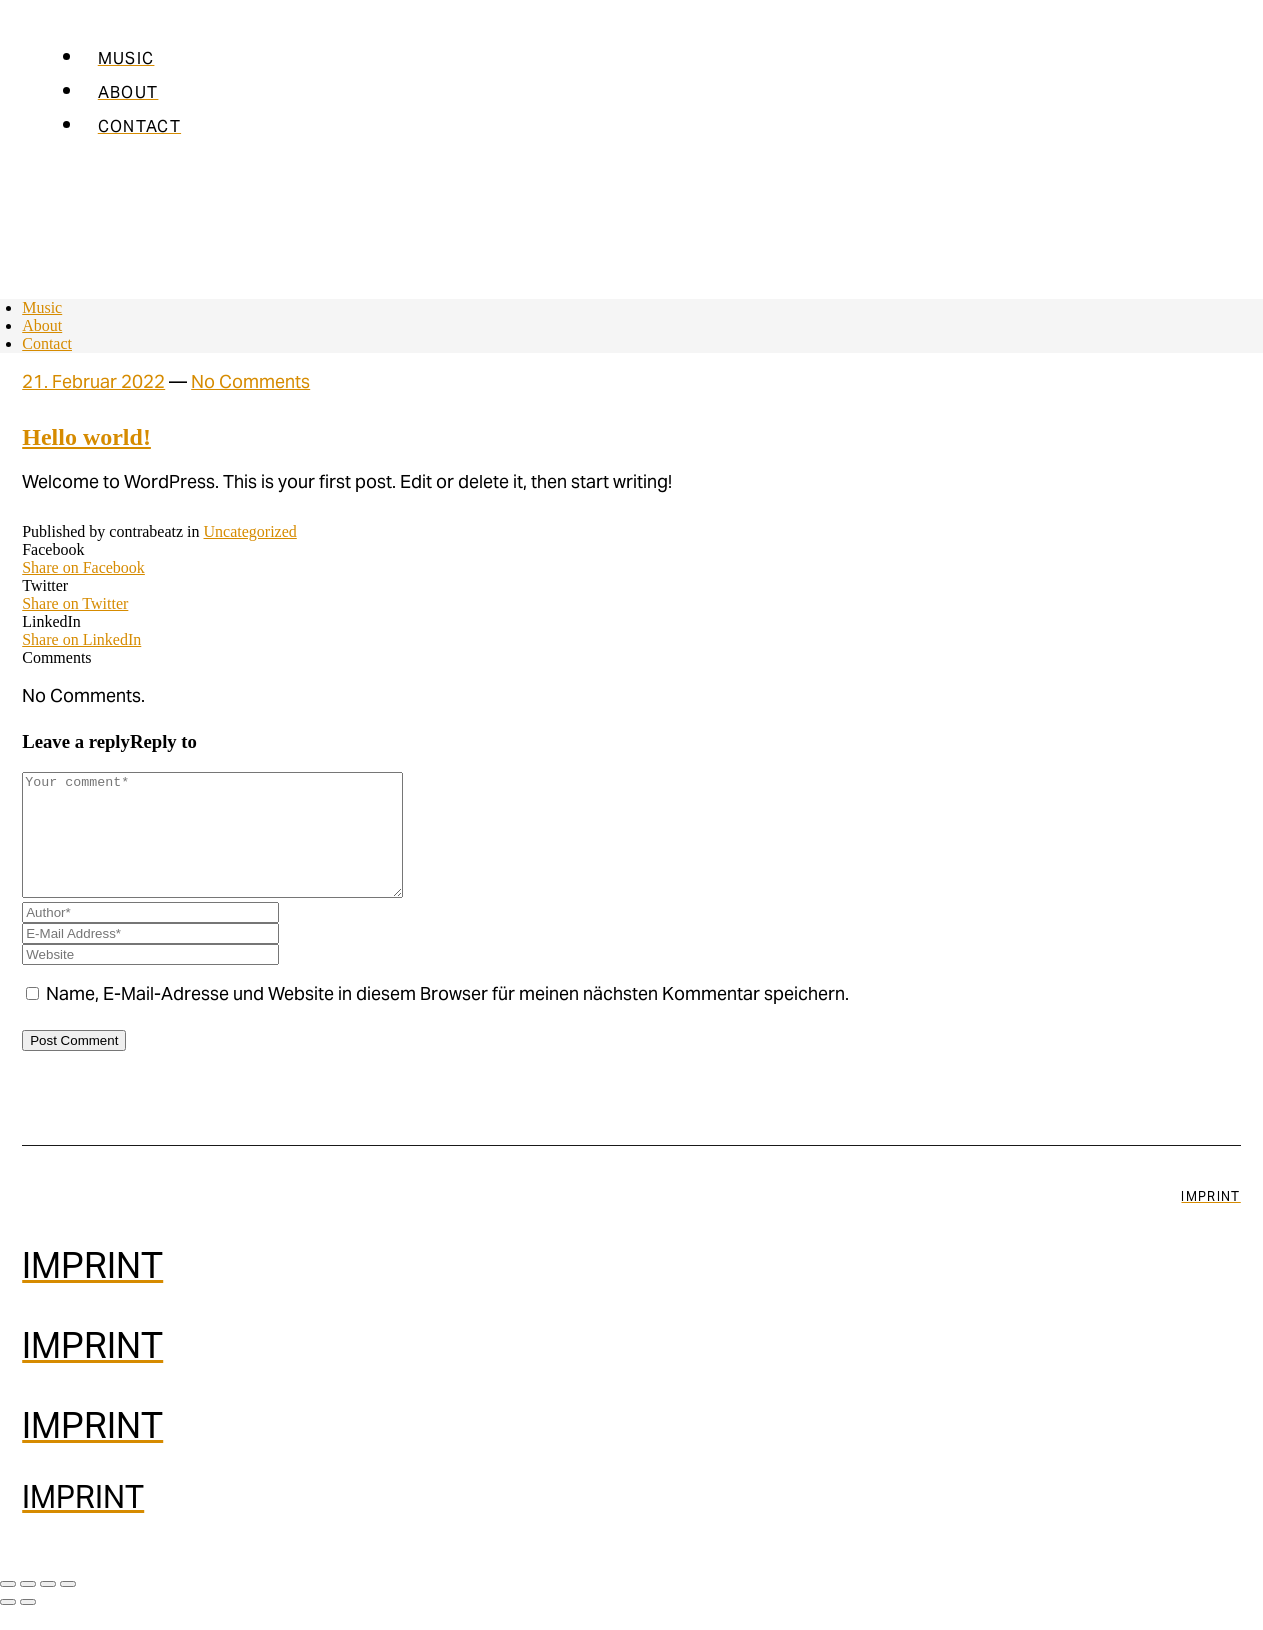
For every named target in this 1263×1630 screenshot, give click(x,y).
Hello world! (86, 437)
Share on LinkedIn (81, 639)
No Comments (250, 384)
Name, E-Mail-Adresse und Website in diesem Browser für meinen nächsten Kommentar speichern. (447, 1020)
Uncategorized (250, 531)
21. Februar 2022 (93, 384)
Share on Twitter (75, 603)
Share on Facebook (83, 567)
